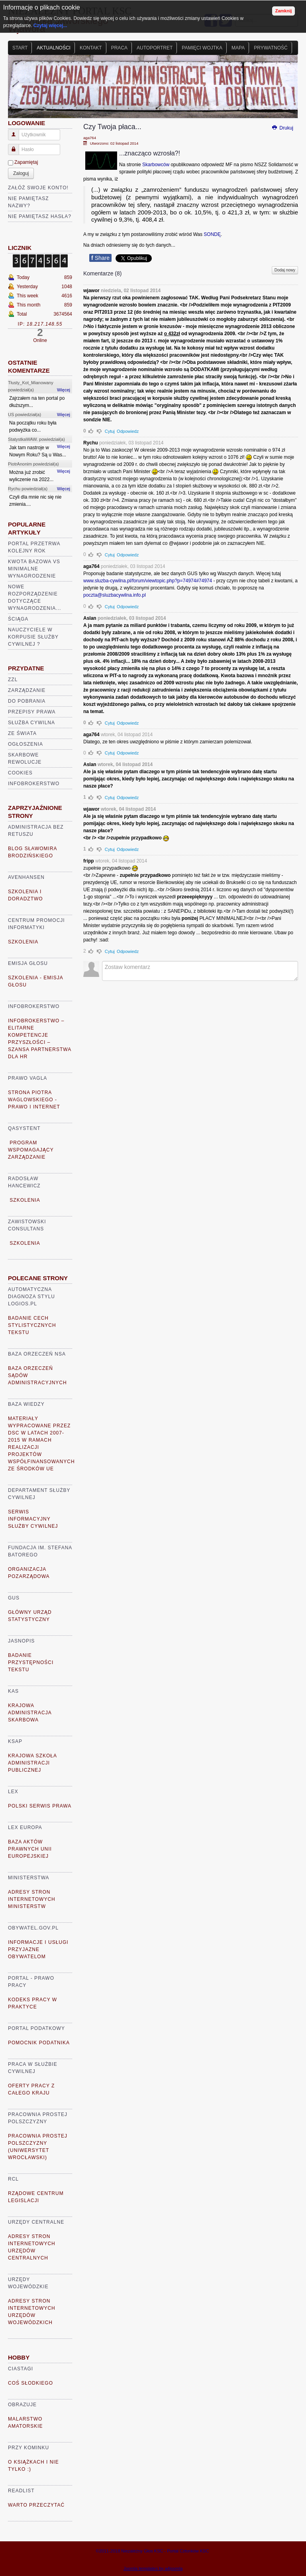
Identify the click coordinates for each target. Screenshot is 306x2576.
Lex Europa (25, 1827)
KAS (13, 1691)
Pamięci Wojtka (202, 48)
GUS (14, 1598)
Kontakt (91, 48)
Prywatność (270, 48)
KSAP (15, 1741)
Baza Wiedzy (26, 1404)
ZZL (13, 679)
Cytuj (110, 431)
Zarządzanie (26, 690)
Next (287, 90)
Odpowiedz (128, 431)
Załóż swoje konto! (38, 188)
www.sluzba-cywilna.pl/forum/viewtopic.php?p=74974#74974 (147, 581)
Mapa (238, 48)
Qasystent (24, 1128)
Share (100, 258)
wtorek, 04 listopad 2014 (127, 734)
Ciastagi (20, 2369)
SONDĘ (212, 234)
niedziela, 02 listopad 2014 (131, 290)
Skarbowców (155, 164)
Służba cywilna (31, 722)
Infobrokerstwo (33, 783)
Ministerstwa (28, 1877)
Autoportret (155, 48)
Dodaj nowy (285, 270)
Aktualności (54, 48)
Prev (18, 90)
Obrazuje (22, 2404)
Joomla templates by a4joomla (153, 2568)
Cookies (20, 773)
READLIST (21, 2490)
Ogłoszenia (25, 744)
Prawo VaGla (27, 1078)
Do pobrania (26, 701)
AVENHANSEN (26, 877)
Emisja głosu (28, 963)
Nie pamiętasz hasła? (39, 216)
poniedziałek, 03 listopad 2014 (131, 443)
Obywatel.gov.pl (33, 1928)
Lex (13, 1791)
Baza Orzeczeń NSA (37, 1354)
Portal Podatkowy (36, 2028)
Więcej (63, 389)
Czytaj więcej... (50, 25)
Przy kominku (28, 2447)
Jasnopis (21, 1641)
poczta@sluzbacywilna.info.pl (114, 595)
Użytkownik (16, 131)
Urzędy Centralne (36, 2222)
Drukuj (282, 128)
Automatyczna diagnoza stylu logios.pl (31, 1297)
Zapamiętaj (26, 162)
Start (19, 48)
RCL (13, 2179)
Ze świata (22, 733)
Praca (119, 48)
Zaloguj (21, 173)
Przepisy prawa (32, 712)
